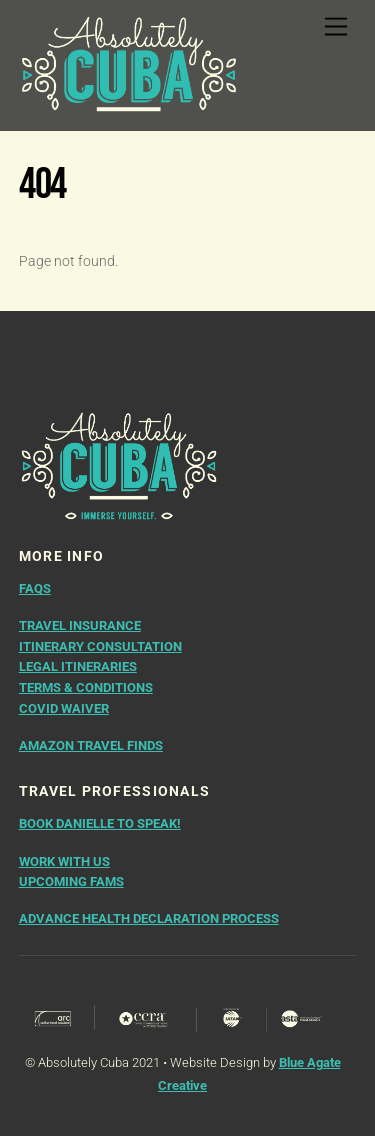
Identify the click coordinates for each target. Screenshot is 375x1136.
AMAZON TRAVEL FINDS (91, 745)
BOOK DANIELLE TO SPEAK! (100, 823)
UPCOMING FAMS (71, 881)
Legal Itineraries (78, 666)
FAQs (35, 588)
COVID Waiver (64, 708)
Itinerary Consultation (100, 646)
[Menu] (336, 27)
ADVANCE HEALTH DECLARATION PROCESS (149, 918)
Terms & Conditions (86, 687)
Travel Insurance (80, 625)
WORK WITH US (64, 861)
